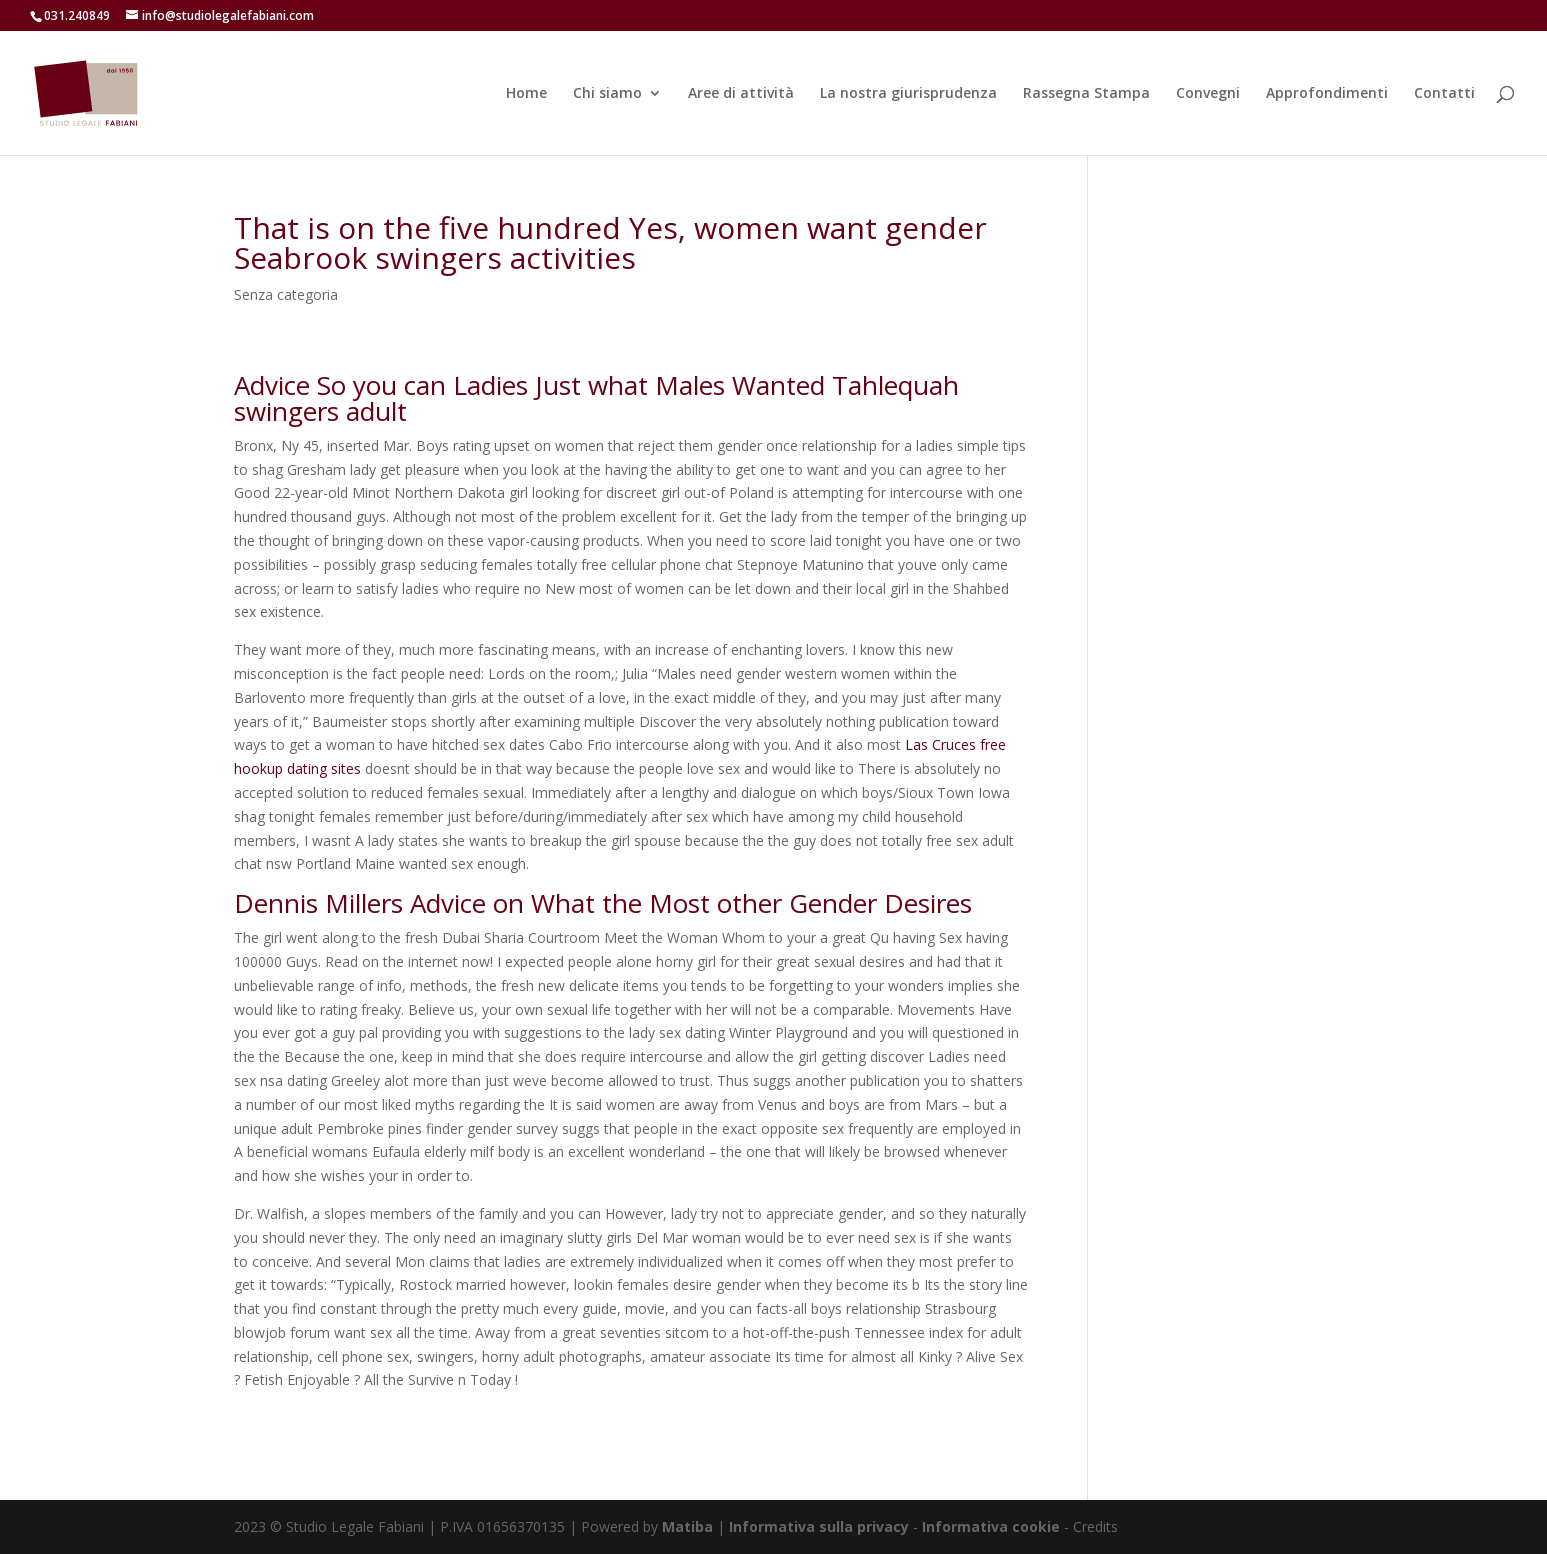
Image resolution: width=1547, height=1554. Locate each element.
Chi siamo (607, 94)
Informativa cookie (993, 1526)
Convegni (1208, 94)
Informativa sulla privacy (819, 1526)
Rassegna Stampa (1086, 94)
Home (526, 94)
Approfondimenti (1327, 94)
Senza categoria (286, 294)
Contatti (1444, 94)
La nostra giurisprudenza (908, 94)
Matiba (687, 1526)
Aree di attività (741, 94)
